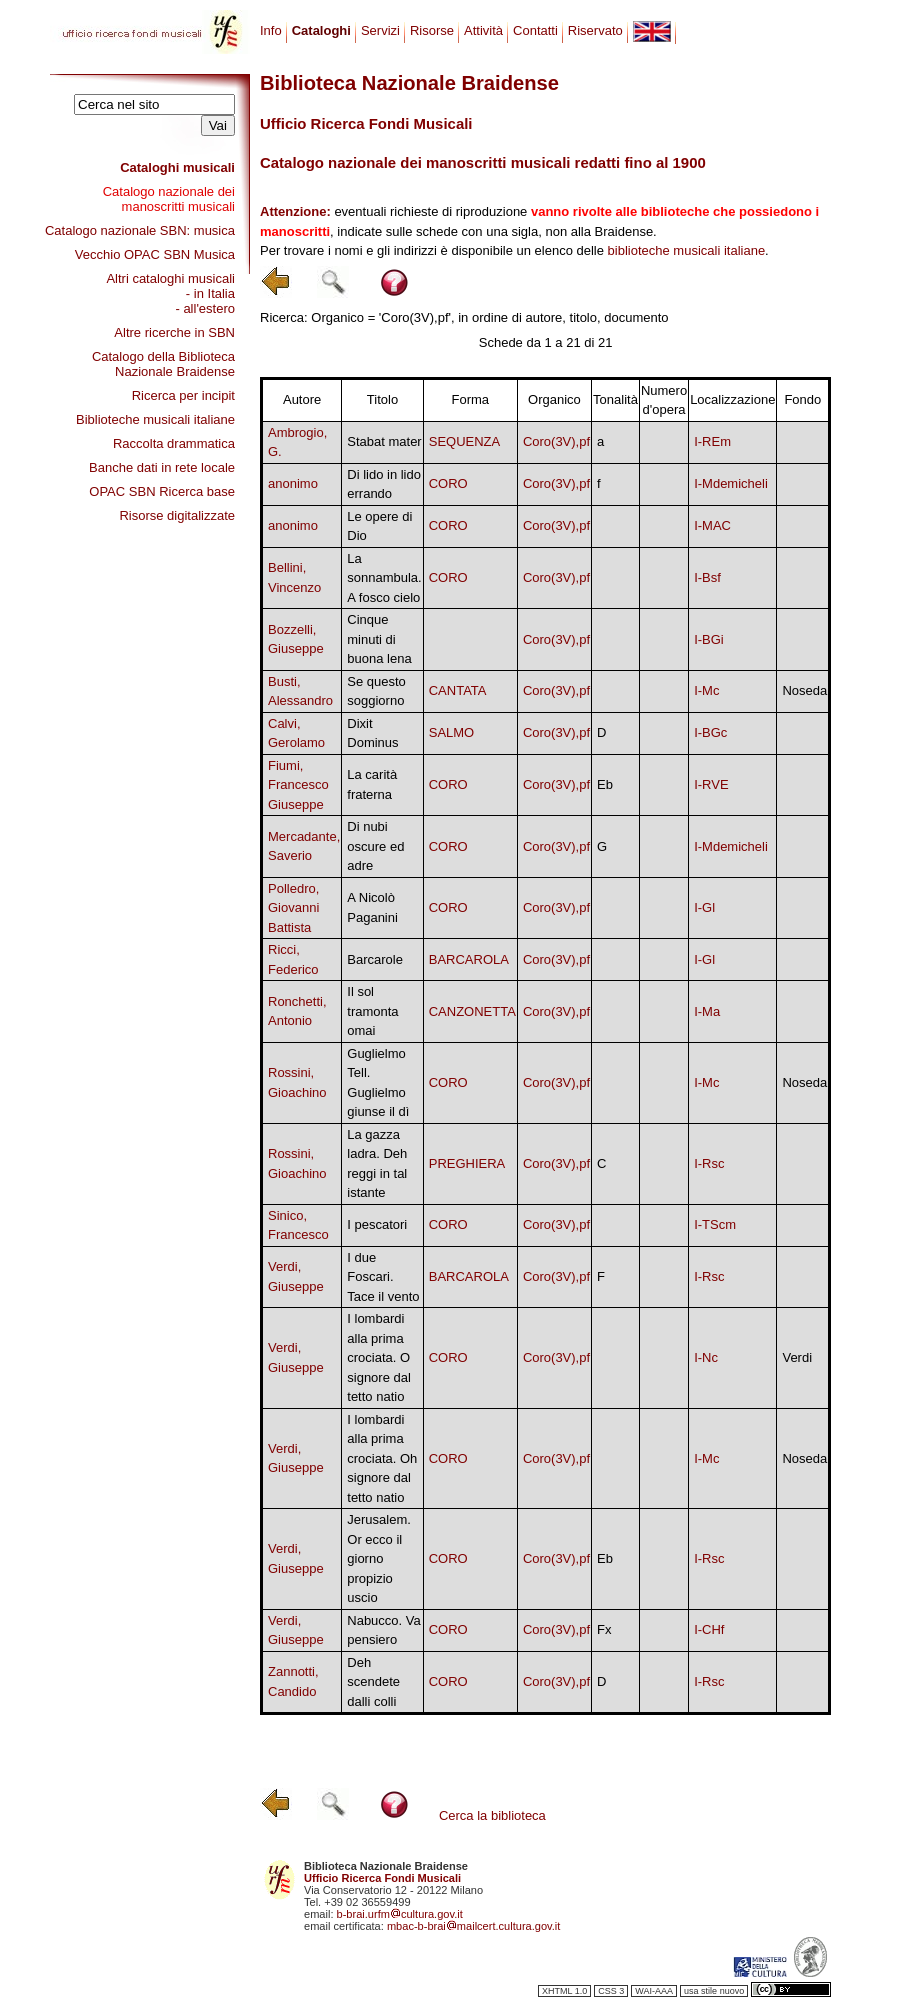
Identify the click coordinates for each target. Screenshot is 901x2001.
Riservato (595, 30)
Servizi (380, 30)
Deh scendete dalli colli (373, 1682)
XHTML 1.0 (564, 1991)
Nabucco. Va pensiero (383, 1630)
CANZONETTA (472, 1011)
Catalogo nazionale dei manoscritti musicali (169, 199)
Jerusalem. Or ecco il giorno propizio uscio (379, 1558)
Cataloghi (321, 30)
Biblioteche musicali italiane (155, 419)
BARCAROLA (469, 959)
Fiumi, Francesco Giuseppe (298, 785)
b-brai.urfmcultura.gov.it (400, 1914)
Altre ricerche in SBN (174, 332)
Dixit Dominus (372, 733)
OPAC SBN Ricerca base (162, 491)
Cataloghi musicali (177, 167)
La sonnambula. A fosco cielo (384, 578)
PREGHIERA (467, 1163)
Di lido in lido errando (384, 484)
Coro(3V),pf (556, 441)
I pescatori (377, 1224)
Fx (604, 1629)
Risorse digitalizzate (177, 515)
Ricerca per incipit (183, 395)
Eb (605, 784)
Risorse (432, 30)
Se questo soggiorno (376, 691)
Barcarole (375, 959)
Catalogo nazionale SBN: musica (140, 230)
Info (271, 30)
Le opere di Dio (379, 526)
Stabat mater (384, 441)
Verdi (797, 1357)
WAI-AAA (654, 1991)
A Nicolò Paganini (372, 907)
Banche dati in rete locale (162, 467)
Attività (483, 30)
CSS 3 (611, 1991)
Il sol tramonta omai (372, 1011)
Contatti (535, 30)
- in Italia (210, 293)
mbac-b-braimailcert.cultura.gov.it (474, 1926)
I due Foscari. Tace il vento (383, 1277)
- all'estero (205, 308)
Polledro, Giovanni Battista (293, 908)
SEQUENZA (465, 441)
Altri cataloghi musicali (170, 278)
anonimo (293, 483)
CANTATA (458, 690)
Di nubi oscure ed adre (375, 846)
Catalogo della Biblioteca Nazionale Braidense (163, 364)
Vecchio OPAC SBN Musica (155, 254)
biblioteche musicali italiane (687, 250)
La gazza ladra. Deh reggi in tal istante (377, 1164)
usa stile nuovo (714, 1991)
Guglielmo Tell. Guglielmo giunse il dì (378, 1083)
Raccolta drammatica (174, 443)
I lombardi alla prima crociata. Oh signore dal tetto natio (382, 1458)
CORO (448, 483)
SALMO (452, 732)
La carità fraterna (372, 784)
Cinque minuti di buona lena (379, 639)
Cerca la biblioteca (492, 1815)
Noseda (804, 690)
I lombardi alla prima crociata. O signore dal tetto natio (379, 1357)
